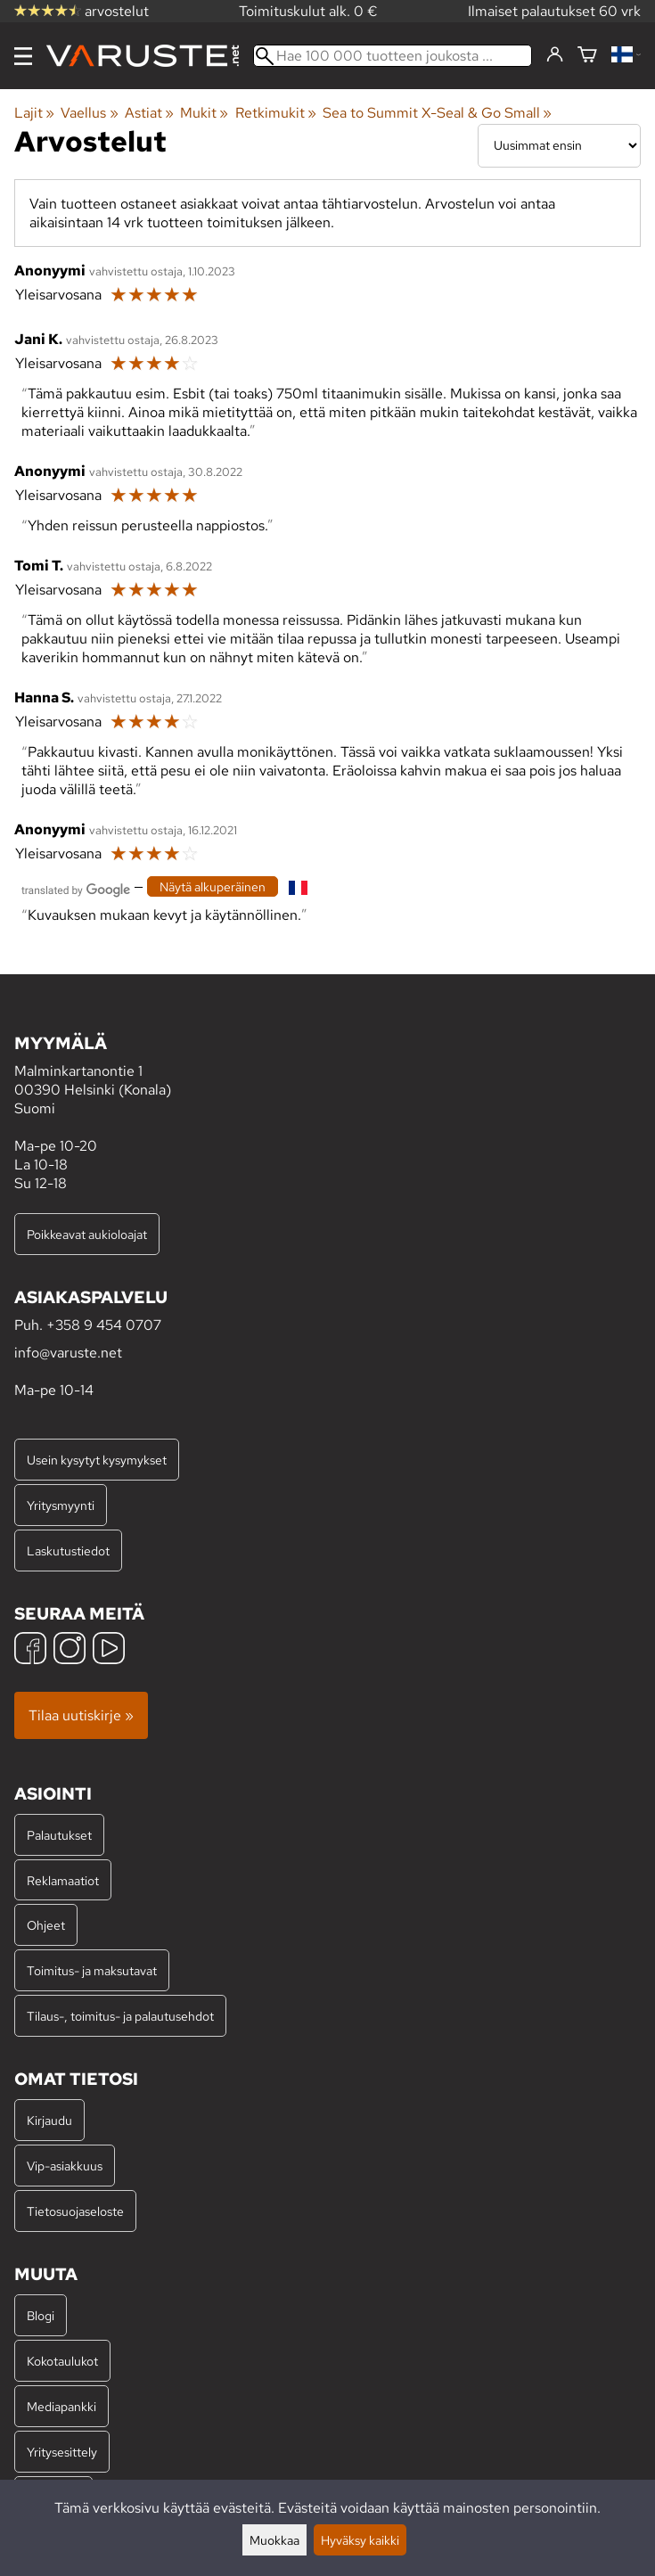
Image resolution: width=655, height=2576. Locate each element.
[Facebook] (30, 1650)
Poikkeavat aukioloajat (87, 1234)
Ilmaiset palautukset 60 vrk (554, 11)
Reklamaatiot (63, 1880)
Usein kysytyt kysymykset (97, 1459)
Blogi (40, 2315)
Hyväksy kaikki (360, 2539)
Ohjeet (46, 1924)
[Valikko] (23, 56)
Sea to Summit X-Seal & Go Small (437, 112)
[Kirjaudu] (554, 55)
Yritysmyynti (60, 1505)
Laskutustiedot (68, 1550)
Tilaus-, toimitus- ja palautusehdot (120, 2015)
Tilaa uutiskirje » (81, 1715)
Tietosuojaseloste (75, 2211)
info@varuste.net (68, 1352)
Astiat (149, 112)
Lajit (34, 112)
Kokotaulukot (62, 2360)
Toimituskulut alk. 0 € (308, 11)
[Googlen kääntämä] (75, 888)
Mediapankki (61, 2406)
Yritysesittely (62, 2451)
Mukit (204, 112)
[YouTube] (109, 1650)
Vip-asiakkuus (64, 2165)
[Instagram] (69, 1650)
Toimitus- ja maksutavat (92, 1970)
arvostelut (81, 11)
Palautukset (59, 1834)
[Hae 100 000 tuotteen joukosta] (392, 56)
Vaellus (89, 112)
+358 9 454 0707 (103, 1325)
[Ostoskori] (587, 56)
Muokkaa (274, 2539)
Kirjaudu (49, 2120)
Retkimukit (275, 112)
